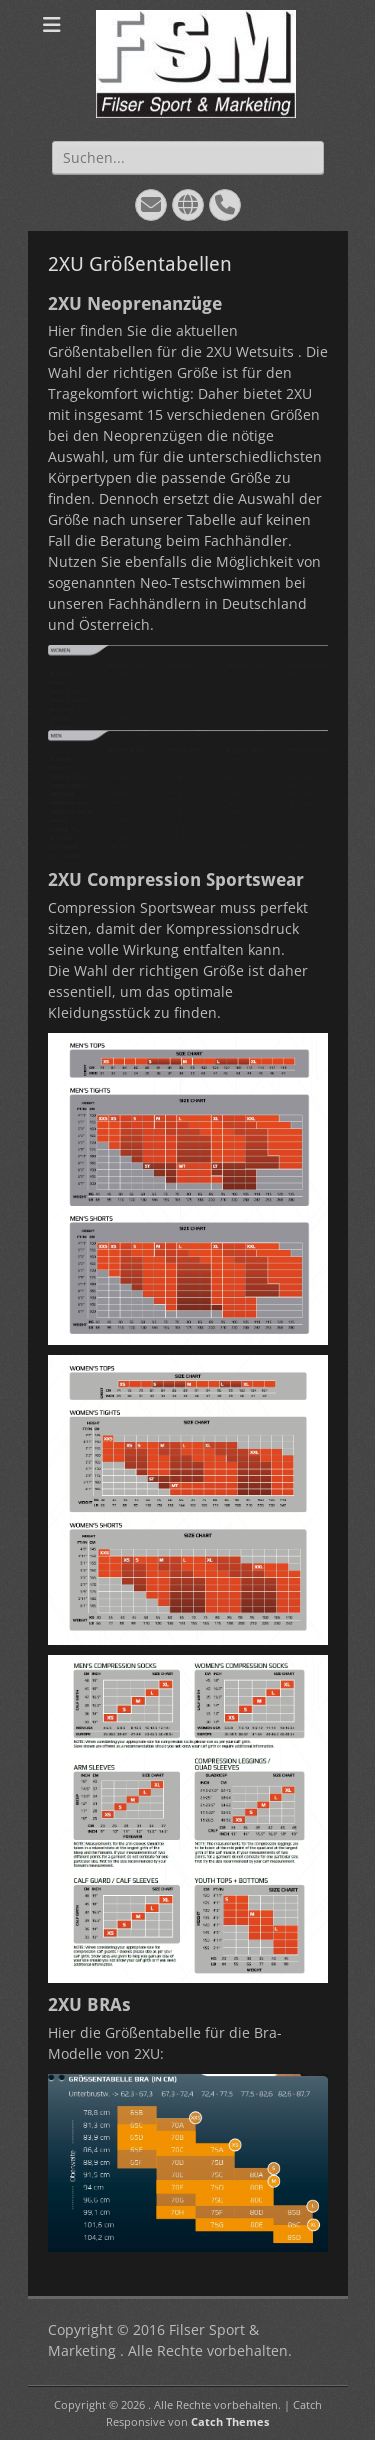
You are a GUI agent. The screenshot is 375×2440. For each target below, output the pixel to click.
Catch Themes (230, 2421)
